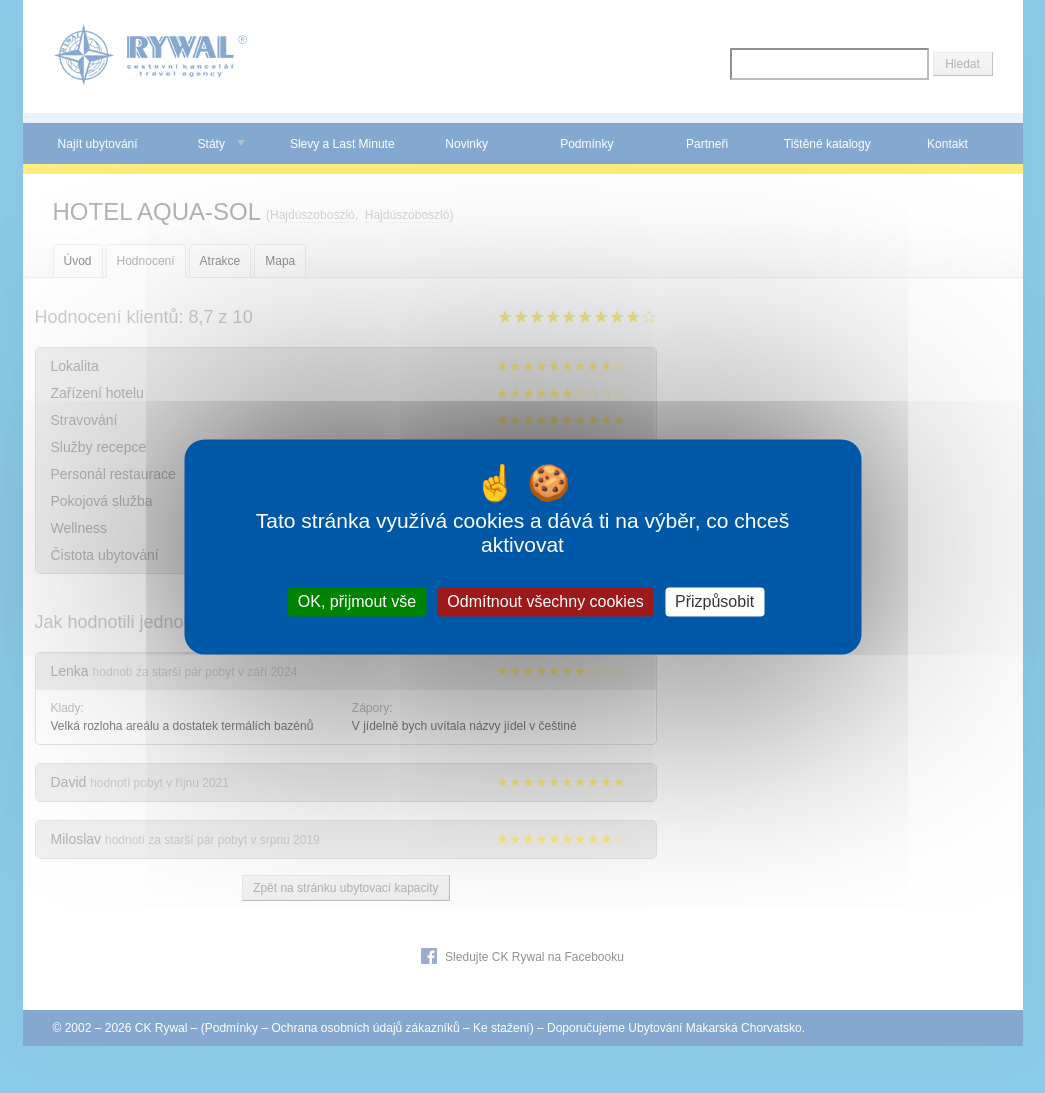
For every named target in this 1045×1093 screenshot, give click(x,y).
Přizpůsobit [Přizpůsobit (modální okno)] (714, 601)
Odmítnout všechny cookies (545, 601)
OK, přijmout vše (357, 601)
